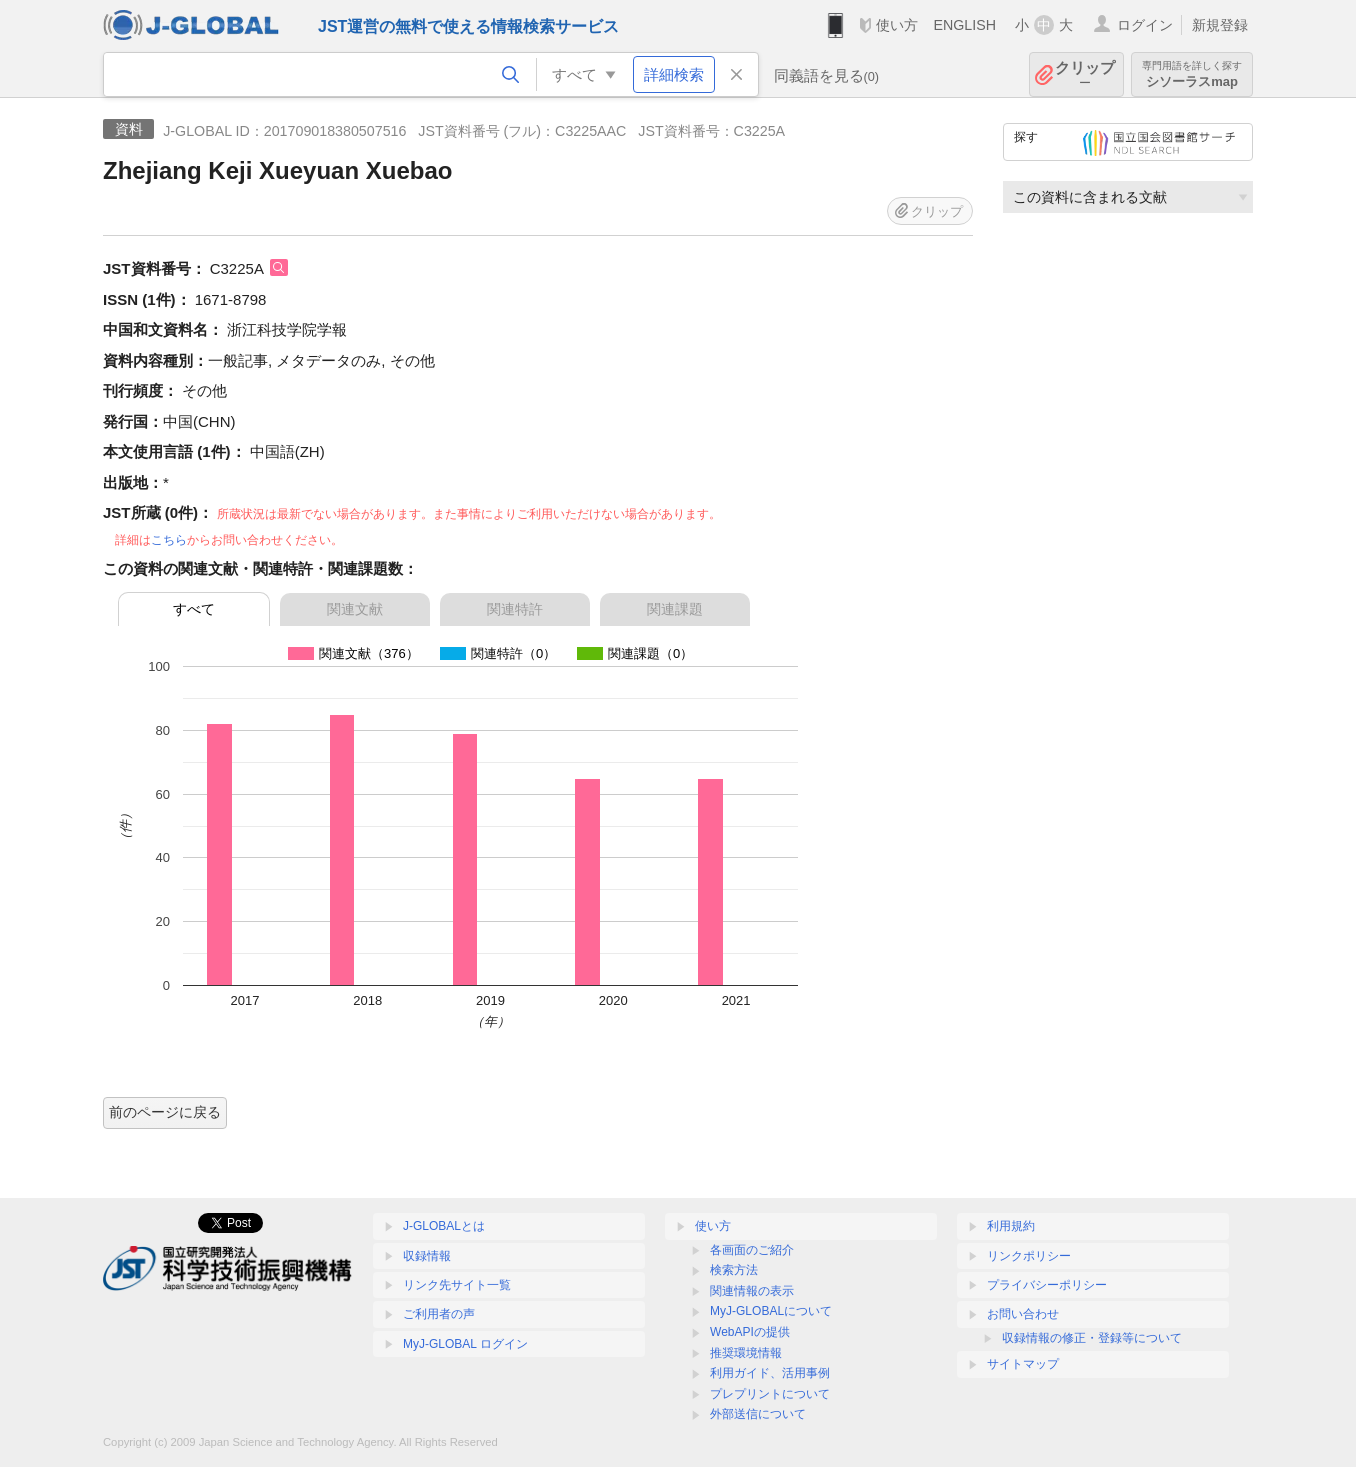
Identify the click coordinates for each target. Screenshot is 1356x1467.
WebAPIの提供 (750, 1332)
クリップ (1085, 74)
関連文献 (355, 609)
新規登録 (1220, 25)
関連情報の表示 (752, 1291)
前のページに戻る (165, 1112)
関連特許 (515, 609)
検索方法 (734, 1270)
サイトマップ (1023, 1364)
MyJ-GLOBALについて (771, 1311)
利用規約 (1011, 1226)
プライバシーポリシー (1047, 1285)
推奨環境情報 (746, 1353)
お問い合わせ (1023, 1314)
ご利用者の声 (439, 1314)
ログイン (1145, 25)
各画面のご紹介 (752, 1250)
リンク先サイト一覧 (457, 1285)
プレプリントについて (770, 1394)
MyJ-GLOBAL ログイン (465, 1344)
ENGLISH (964, 25)
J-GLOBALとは (444, 1226)
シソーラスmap (1192, 74)
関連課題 (675, 609)
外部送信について (758, 1414)
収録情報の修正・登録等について (1092, 1338)
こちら (169, 540)
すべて (194, 609)
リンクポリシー (1029, 1256)
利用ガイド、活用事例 (770, 1373)
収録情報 (427, 1256)
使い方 (897, 25)
